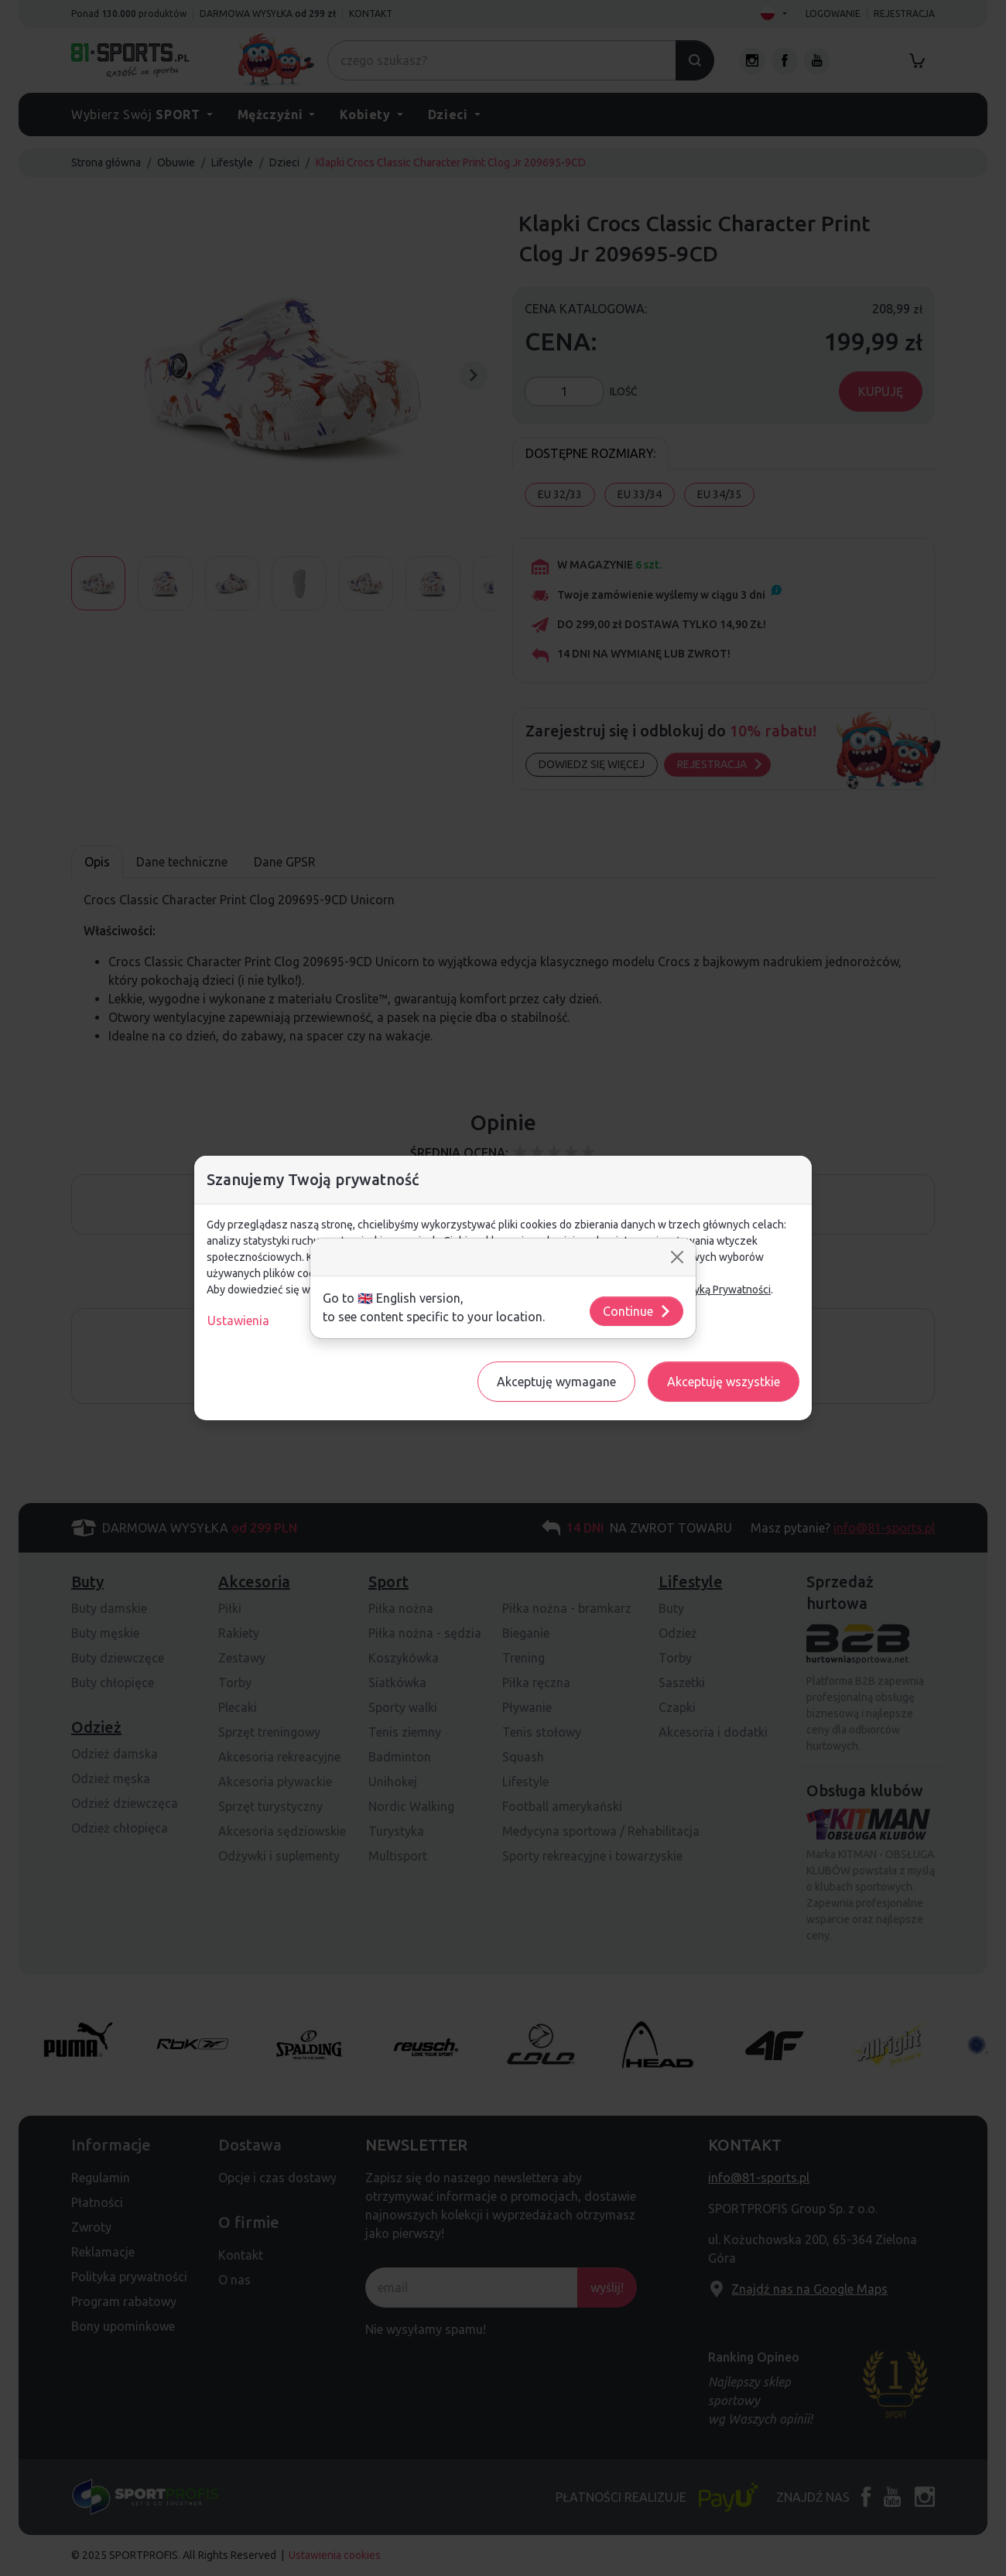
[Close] (677, 1257)
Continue (637, 1311)
